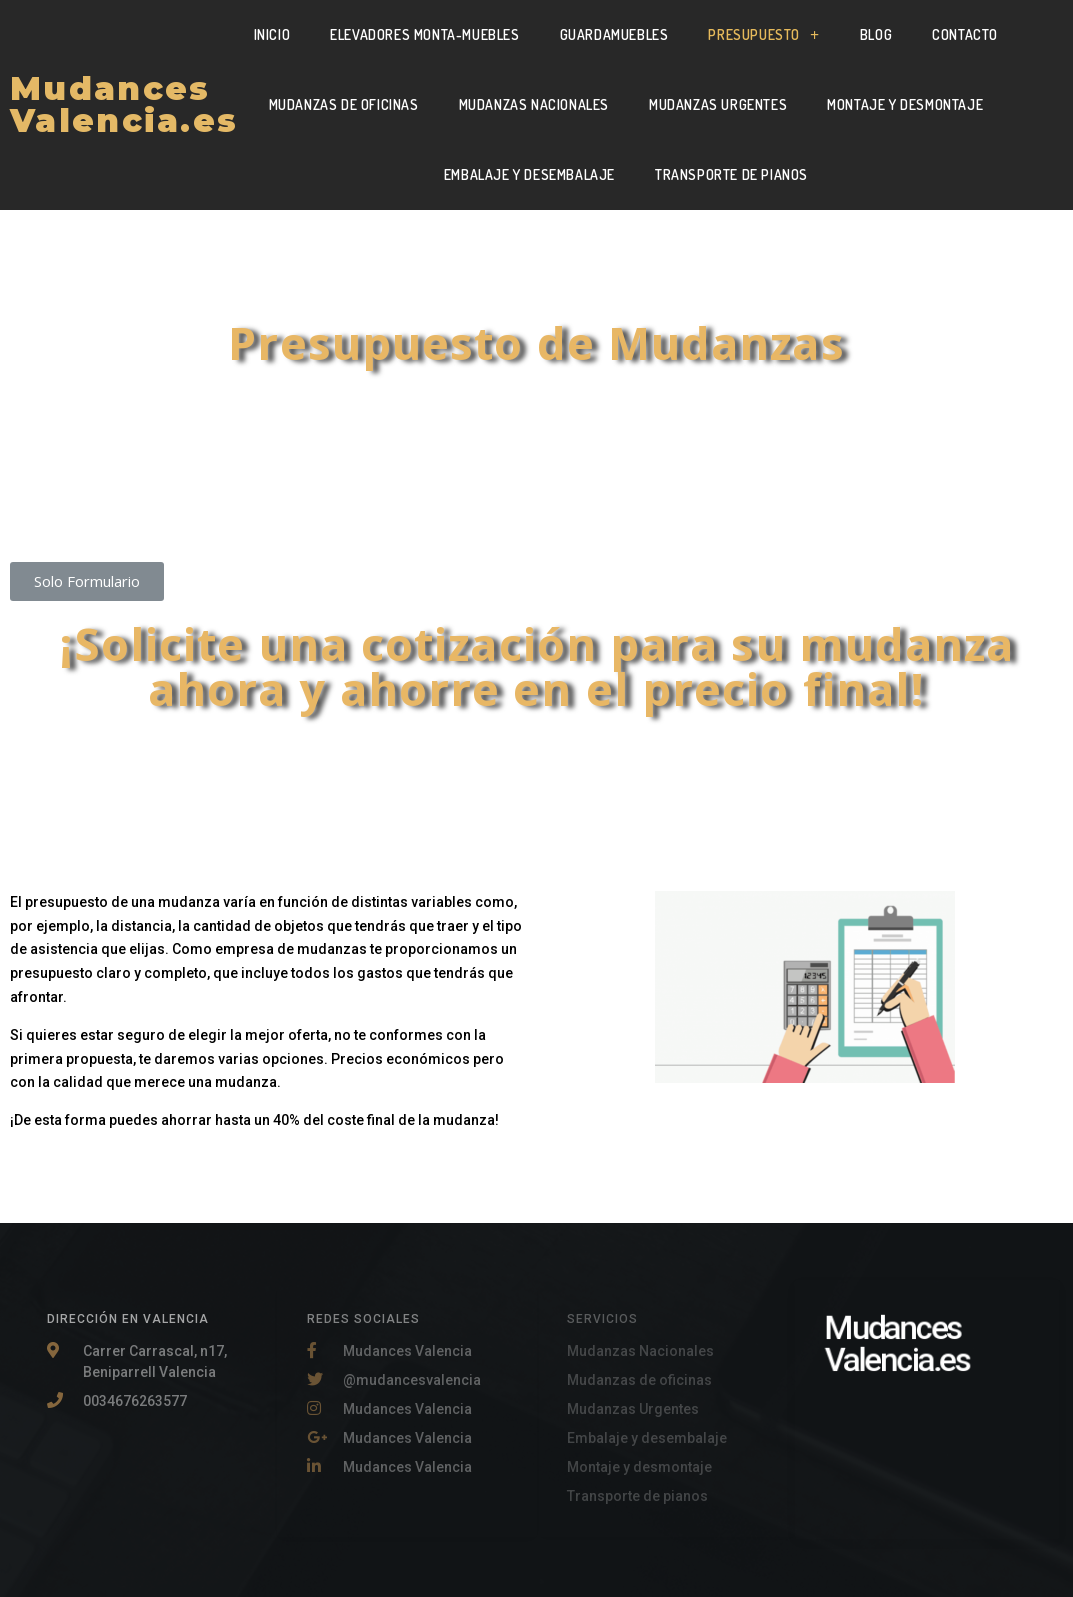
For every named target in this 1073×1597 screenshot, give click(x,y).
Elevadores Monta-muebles (424, 34)
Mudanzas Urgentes (718, 104)
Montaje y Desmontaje (905, 104)
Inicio (272, 34)
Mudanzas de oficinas (344, 104)
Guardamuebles (614, 34)
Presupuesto (763, 35)
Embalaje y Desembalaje (529, 174)
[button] (87, 581)
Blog (876, 34)
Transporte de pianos (731, 174)
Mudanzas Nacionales (534, 104)
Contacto (965, 34)
